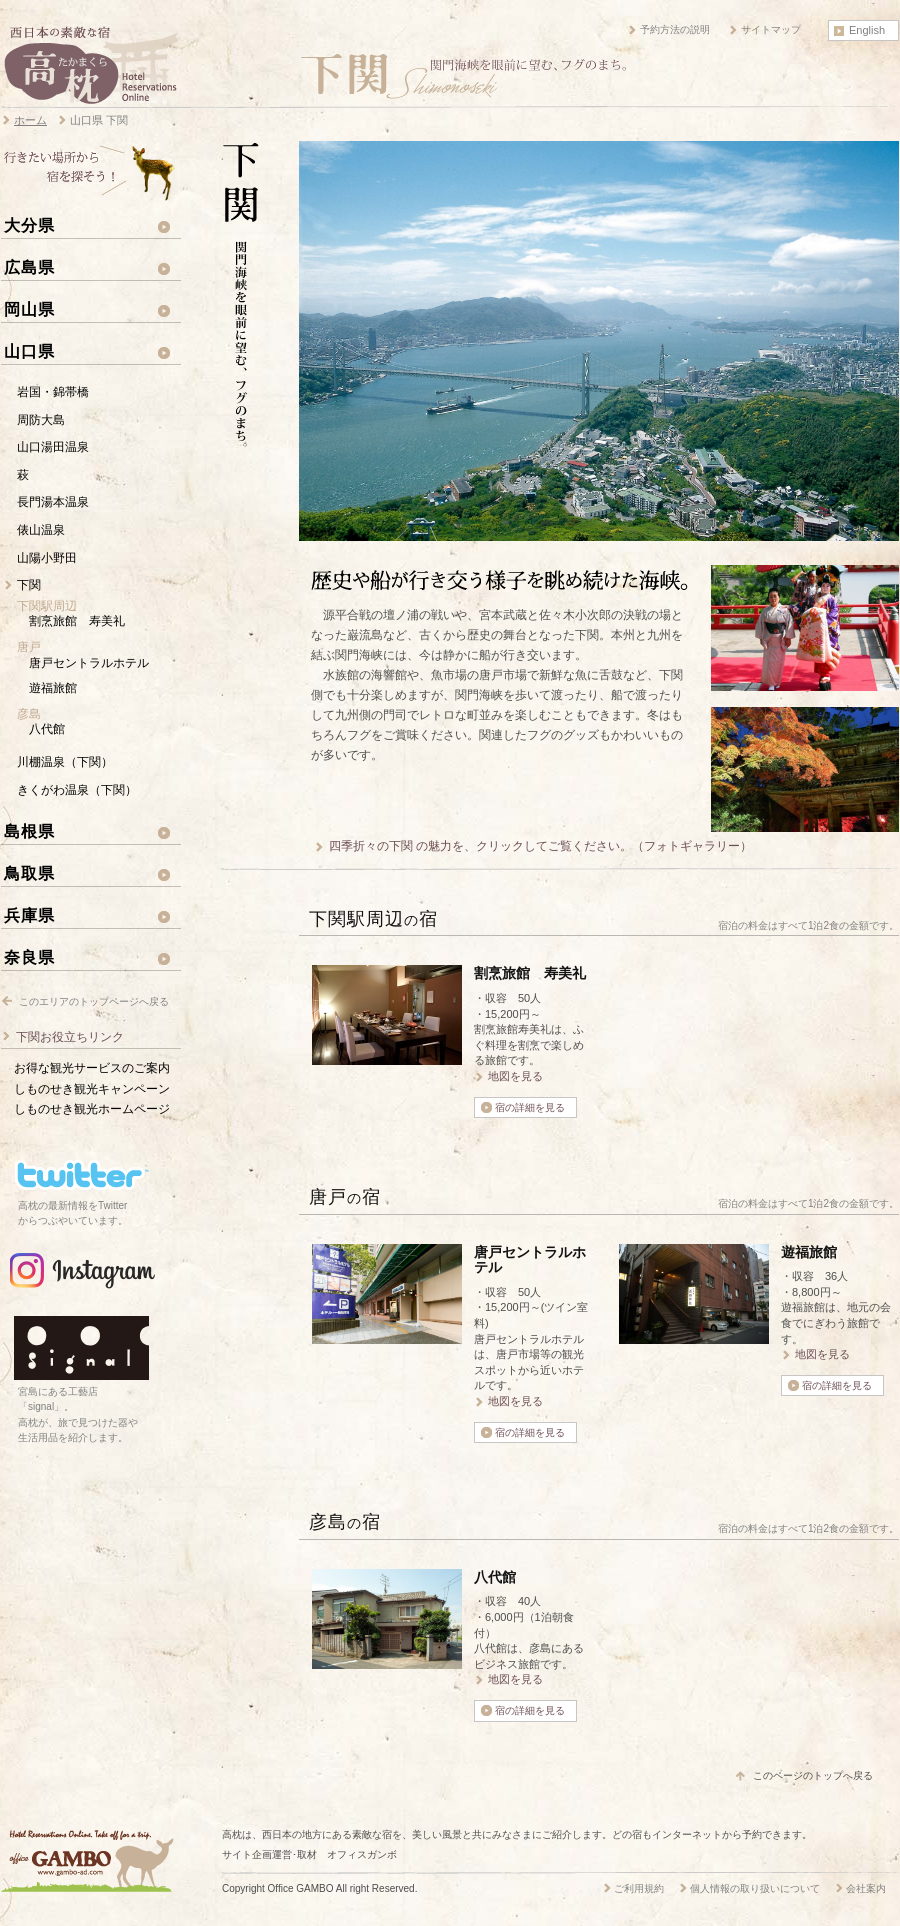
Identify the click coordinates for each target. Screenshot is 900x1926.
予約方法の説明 (675, 29)
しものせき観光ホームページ (92, 1109)
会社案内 (866, 1888)
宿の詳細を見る (530, 1107)
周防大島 (41, 420)
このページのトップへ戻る (813, 1775)
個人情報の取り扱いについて (755, 1888)
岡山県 (29, 309)
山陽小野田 (47, 558)
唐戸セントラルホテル (89, 663)
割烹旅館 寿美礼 (77, 621)
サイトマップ (771, 29)
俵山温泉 (41, 530)
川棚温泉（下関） (65, 762)
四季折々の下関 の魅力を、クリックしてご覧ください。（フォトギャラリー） (540, 846)
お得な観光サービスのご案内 (92, 1068)
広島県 (29, 267)
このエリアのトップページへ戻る (94, 1001)
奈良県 (29, 957)
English (867, 30)
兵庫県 (29, 915)
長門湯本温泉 (53, 502)
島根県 (29, 831)
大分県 (29, 225)
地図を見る (515, 1076)
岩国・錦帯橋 (53, 392)
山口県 (29, 351)
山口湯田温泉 (53, 447)
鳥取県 (29, 873)
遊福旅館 (53, 688)
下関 (29, 585)
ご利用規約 (639, 1888)
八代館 (47, 729)
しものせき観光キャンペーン (92, 1089)
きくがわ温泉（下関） (77, 790)
